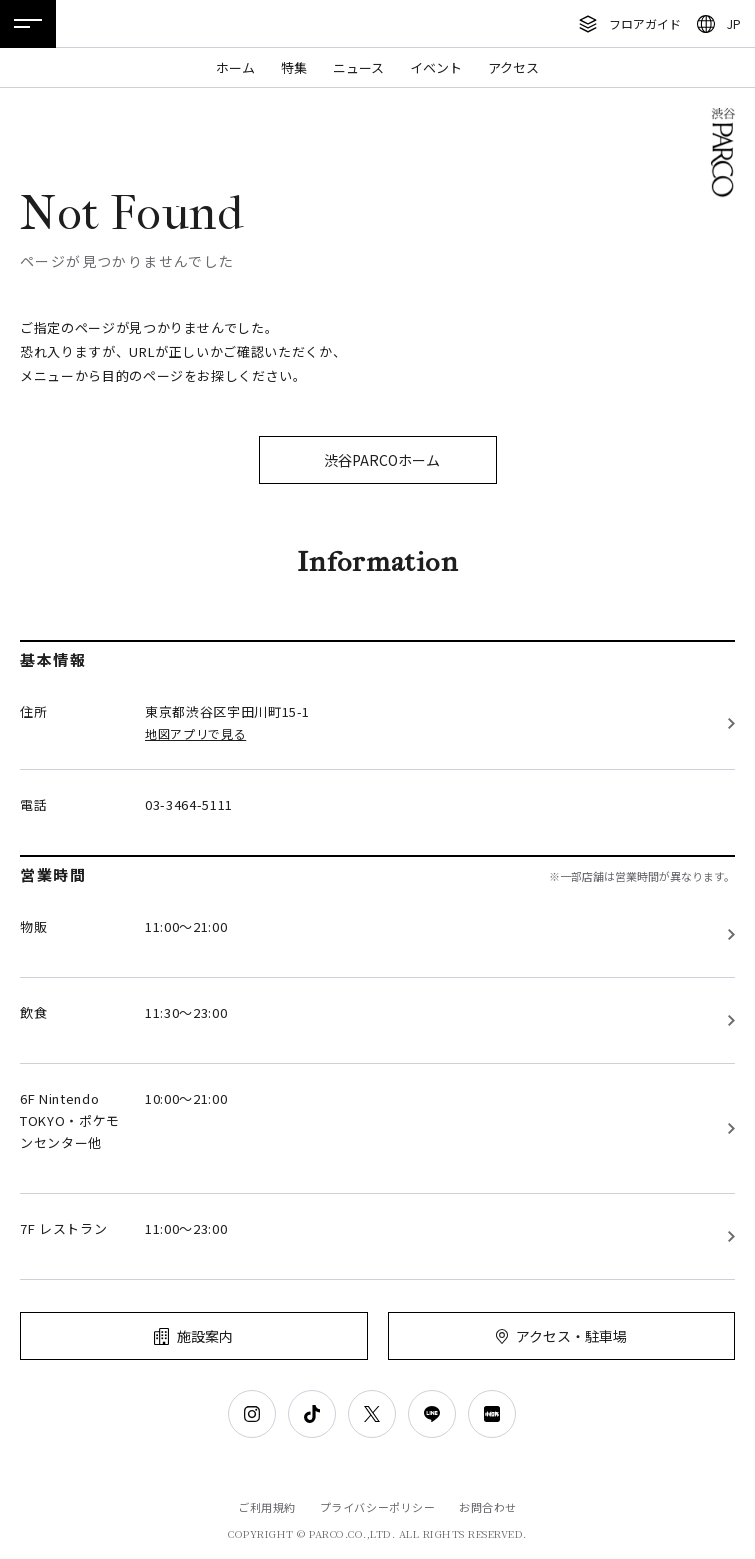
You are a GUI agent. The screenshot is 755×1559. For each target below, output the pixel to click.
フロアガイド (645, 23)
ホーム (235, 67)
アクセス (513, 67)
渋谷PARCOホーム (382, 460)
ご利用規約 (267, 1507)
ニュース (358, 67)
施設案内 (205, 1336)
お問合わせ (488, 1507)
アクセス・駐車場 (571, 1336)
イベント (436, 67)
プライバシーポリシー (378, 1507)
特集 (294, 67)
